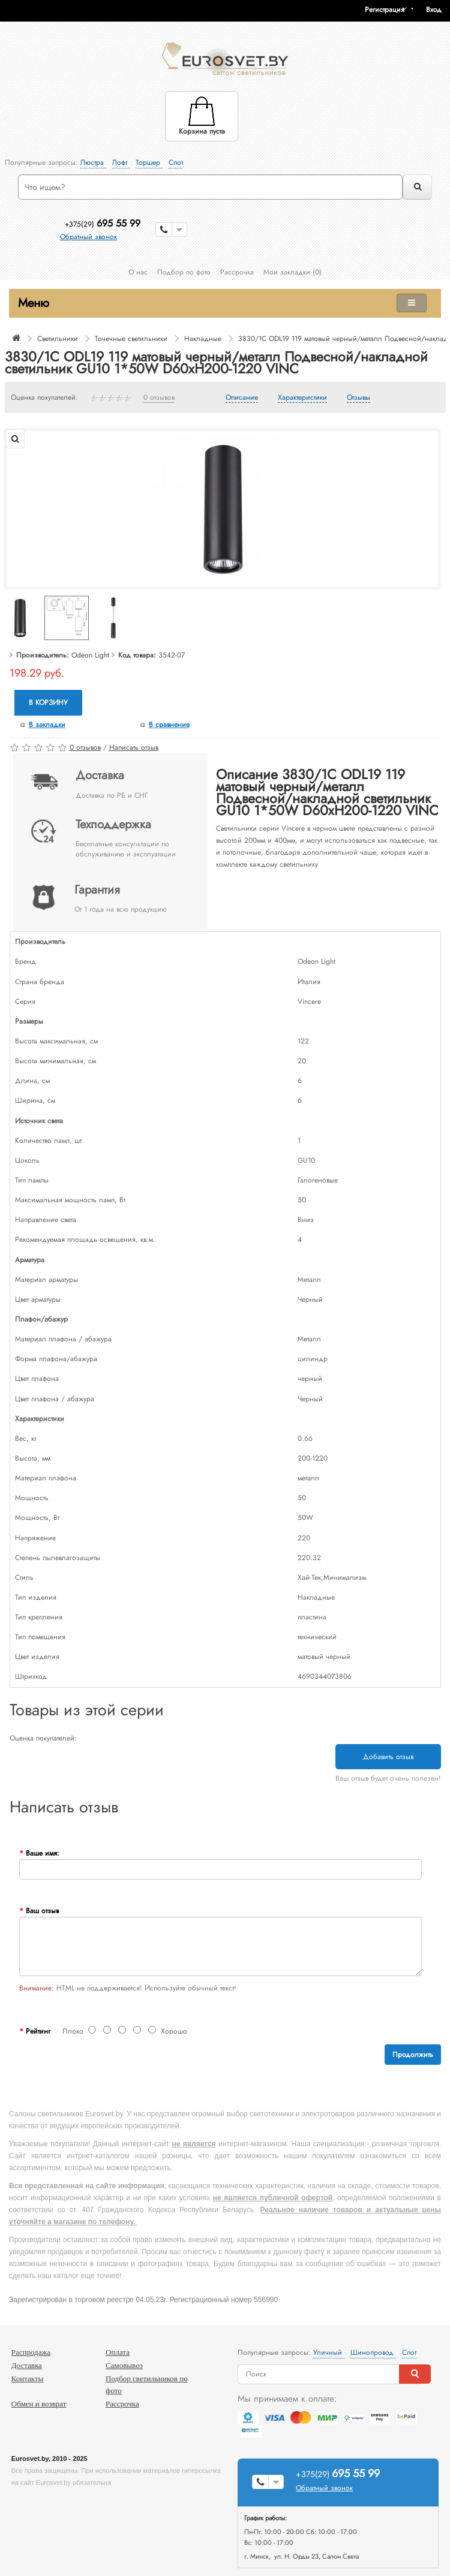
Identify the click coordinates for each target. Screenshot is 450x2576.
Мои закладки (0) (292, 272)
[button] (438, 9)
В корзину (48, 702)
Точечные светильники (131, 338)
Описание (242, 398)
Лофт (121, 162)
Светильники (57, 338)
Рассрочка (237, 272)
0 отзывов (159, 398)
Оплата (118, 2352)
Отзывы (358, 398)
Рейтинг (38, 2031)
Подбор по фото (184, 272)
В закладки (47, 724)
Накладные (202, 338)
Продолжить (412, 2054)
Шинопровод (373, 2352)
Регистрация (384, 9)
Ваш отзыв (42, 1910)
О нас (138, 272)
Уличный (328, 2352)
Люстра (93, 162)
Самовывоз (124, 2365)
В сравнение (169, 724)
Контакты (27, 2378)
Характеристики (302, 398)
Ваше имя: (42, 1853)
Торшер (149, 162)
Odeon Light (90, 655)
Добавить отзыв (388, 1756)
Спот (176, 162)
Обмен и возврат (39, 2403)
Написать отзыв (133, 747)
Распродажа (31, 2352)
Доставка (26, 2365)
